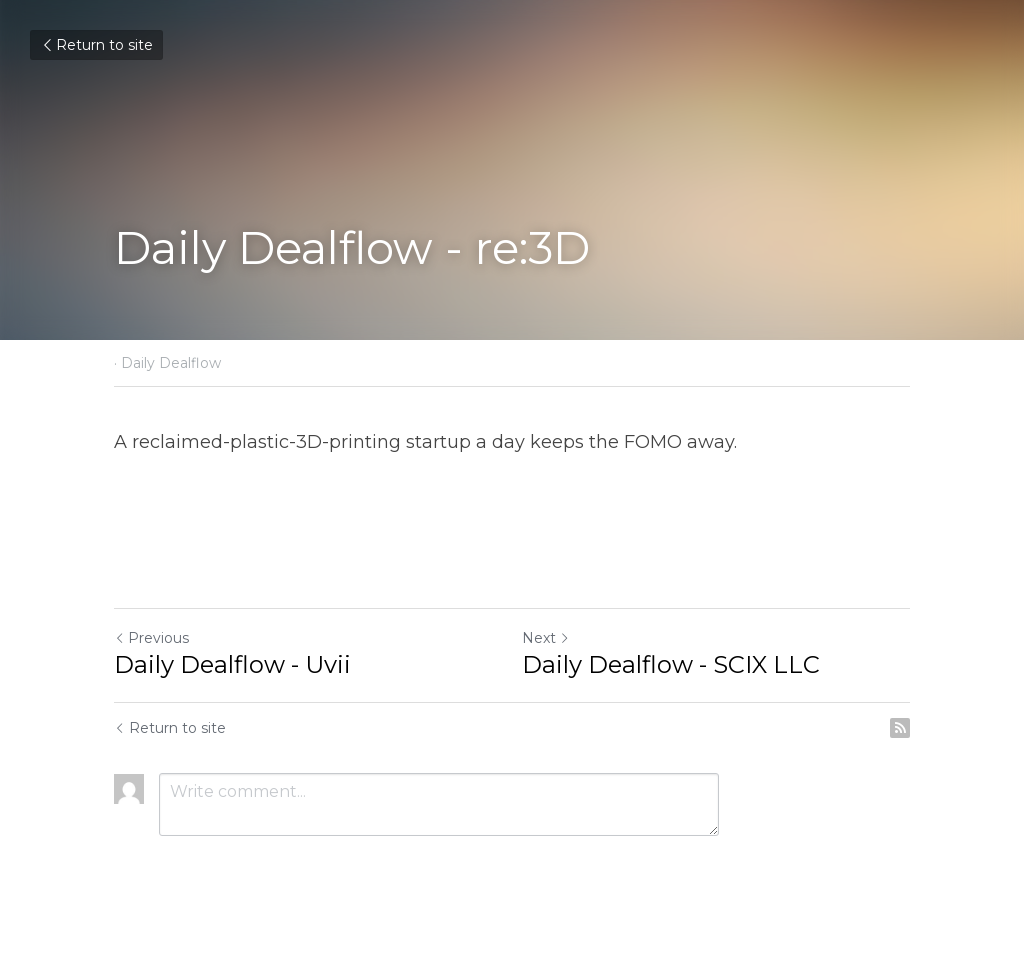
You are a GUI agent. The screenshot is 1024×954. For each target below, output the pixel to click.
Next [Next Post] (546, 638)
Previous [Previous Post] (151, 638)
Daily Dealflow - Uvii (232, 664)
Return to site (96, 45)
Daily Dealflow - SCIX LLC (671, 664)
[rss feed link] (900, 728)
